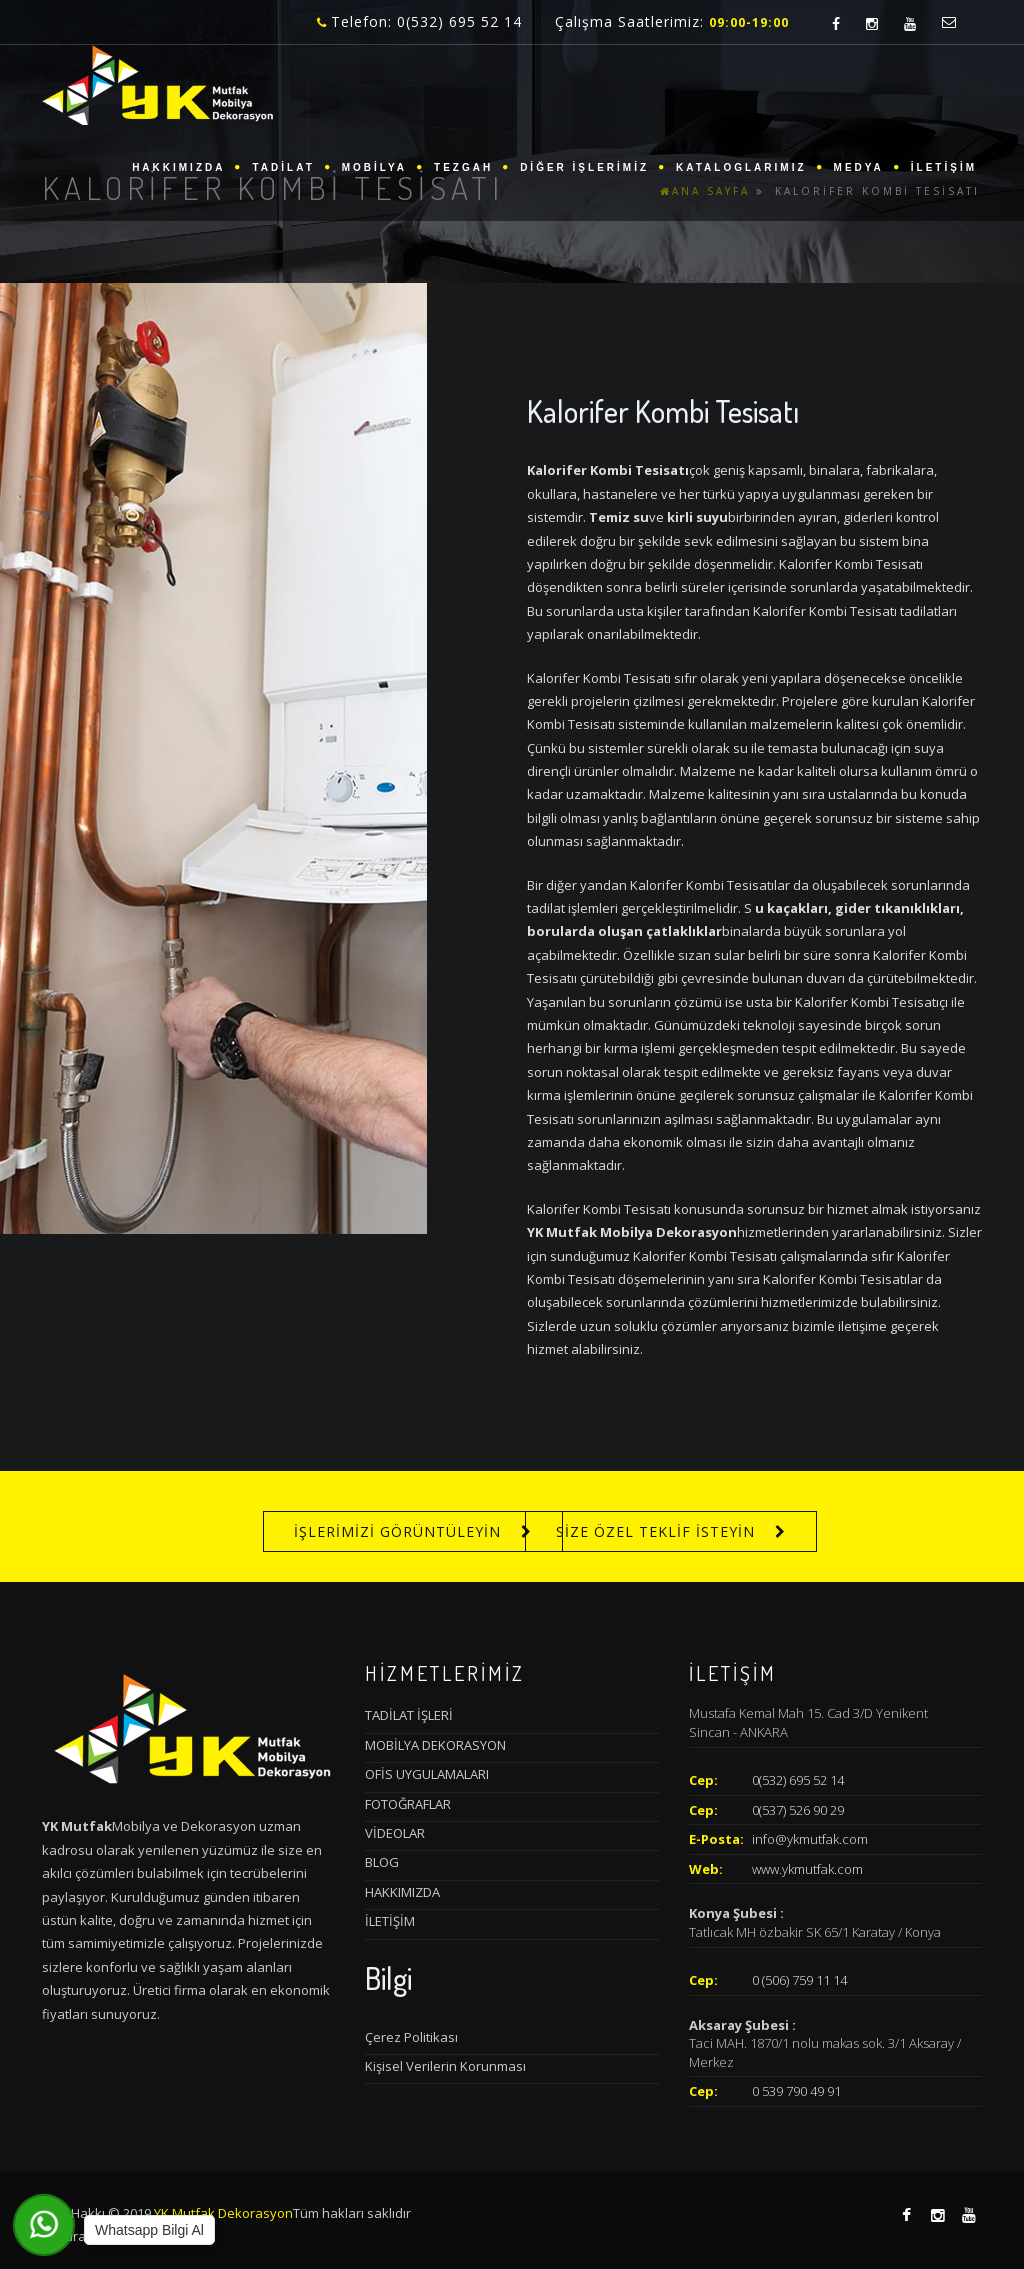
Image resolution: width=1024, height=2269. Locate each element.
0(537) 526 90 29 (798, 1810)
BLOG (382, 1862)
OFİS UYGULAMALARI (427, 1774)
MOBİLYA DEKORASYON (435, 1745)
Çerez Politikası (411, 2037)
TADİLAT (283, 167)
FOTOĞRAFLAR (408, 1804)
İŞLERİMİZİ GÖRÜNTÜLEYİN (397, 1531)
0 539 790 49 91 (796, 2091)
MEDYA (859, 167)
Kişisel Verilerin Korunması (445, 2066)
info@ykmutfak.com (810, 1839)
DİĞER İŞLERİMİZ (584, 167)
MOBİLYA (374, 167)
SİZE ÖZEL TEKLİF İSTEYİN (655, 1531)
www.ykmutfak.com (807, 1869)
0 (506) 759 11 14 (799, 1980)
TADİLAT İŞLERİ (409, 1715)
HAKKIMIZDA (178, 167)
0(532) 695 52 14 (798, 1780)
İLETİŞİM (944, 167)
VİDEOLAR (395, 1833)
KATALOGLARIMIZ (741, 167)
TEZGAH (463, 167)
